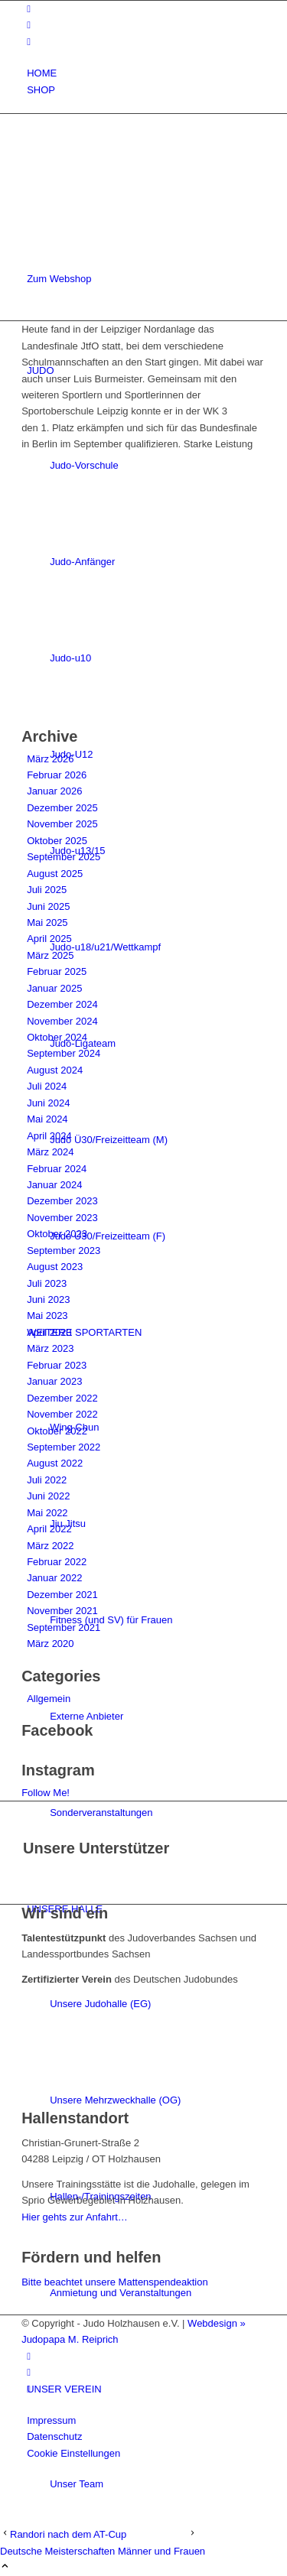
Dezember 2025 (62, 808)
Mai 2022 (47, 1513)
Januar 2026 (54, 791)
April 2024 (49, 1136)
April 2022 (49, 1529)
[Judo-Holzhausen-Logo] (136, 187)
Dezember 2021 (62, 1594)
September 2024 (63, 1053)
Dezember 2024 (62, 1004)
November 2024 (62, 1021)
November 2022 (62, 1414)
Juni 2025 (48, 906)
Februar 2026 (56, 775)
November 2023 (62, 1217)
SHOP (41, 90)
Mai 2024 (47, 1119)
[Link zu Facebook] (29, 9)
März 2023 (50, 1348)
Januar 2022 (54, 1578)
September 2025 (63, 856)
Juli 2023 (47, 1283)
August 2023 (55, 1266)
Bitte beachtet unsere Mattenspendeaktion (114, 2282)
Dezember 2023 (62, 1201)
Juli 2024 (47, 1086)
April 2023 (49, 1332)
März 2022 (50, 1545)
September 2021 (63, 1627)
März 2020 (50, 1643)
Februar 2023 (56, 1365)
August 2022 (55, 1463)
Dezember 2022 (62, 1398)
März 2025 (50, 955)
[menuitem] (146, 73)
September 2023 (63, 1250)
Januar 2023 (54, 1381)
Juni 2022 (48, 1496)
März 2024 (50, 1152)
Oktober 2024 (57, 1037)
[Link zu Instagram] (29, 25)
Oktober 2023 (57, 1233)
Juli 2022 (47, 1480)
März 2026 (50, 759)
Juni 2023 (48, 1299)
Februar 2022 (56, 1561)
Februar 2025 (56, 971)
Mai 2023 (47, 1315)
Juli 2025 (47, 889)
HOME (42, 73)
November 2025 (62, 824)
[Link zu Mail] (29, 41)
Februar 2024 (56, 1168)
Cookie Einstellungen (73, 2453)
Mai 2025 (47, 922)
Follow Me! (45, 1792)
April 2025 (49, 938)
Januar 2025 (54, 988)
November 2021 (62, 1610)
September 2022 (63, 1447)
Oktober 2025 (57, 840)
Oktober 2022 (57, 1431)
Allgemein (48, 1698)
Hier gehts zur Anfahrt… (74, 2217)
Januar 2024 (54, 1185)
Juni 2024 (48, 1103)
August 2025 (55, 873)
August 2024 (55, 1070)
